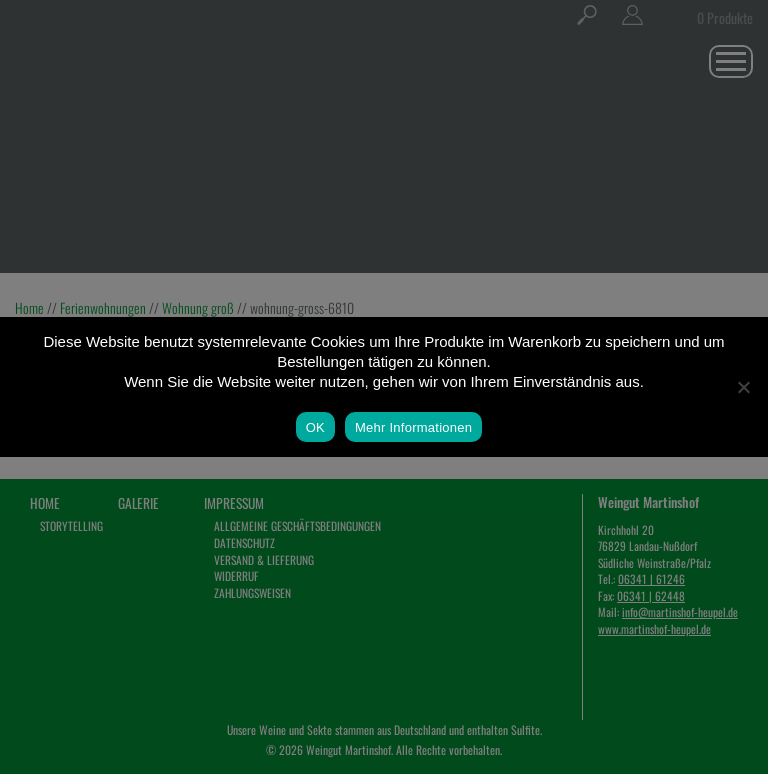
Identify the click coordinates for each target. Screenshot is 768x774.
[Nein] (743, 387)
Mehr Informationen (413, 427)
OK (315, 427)
